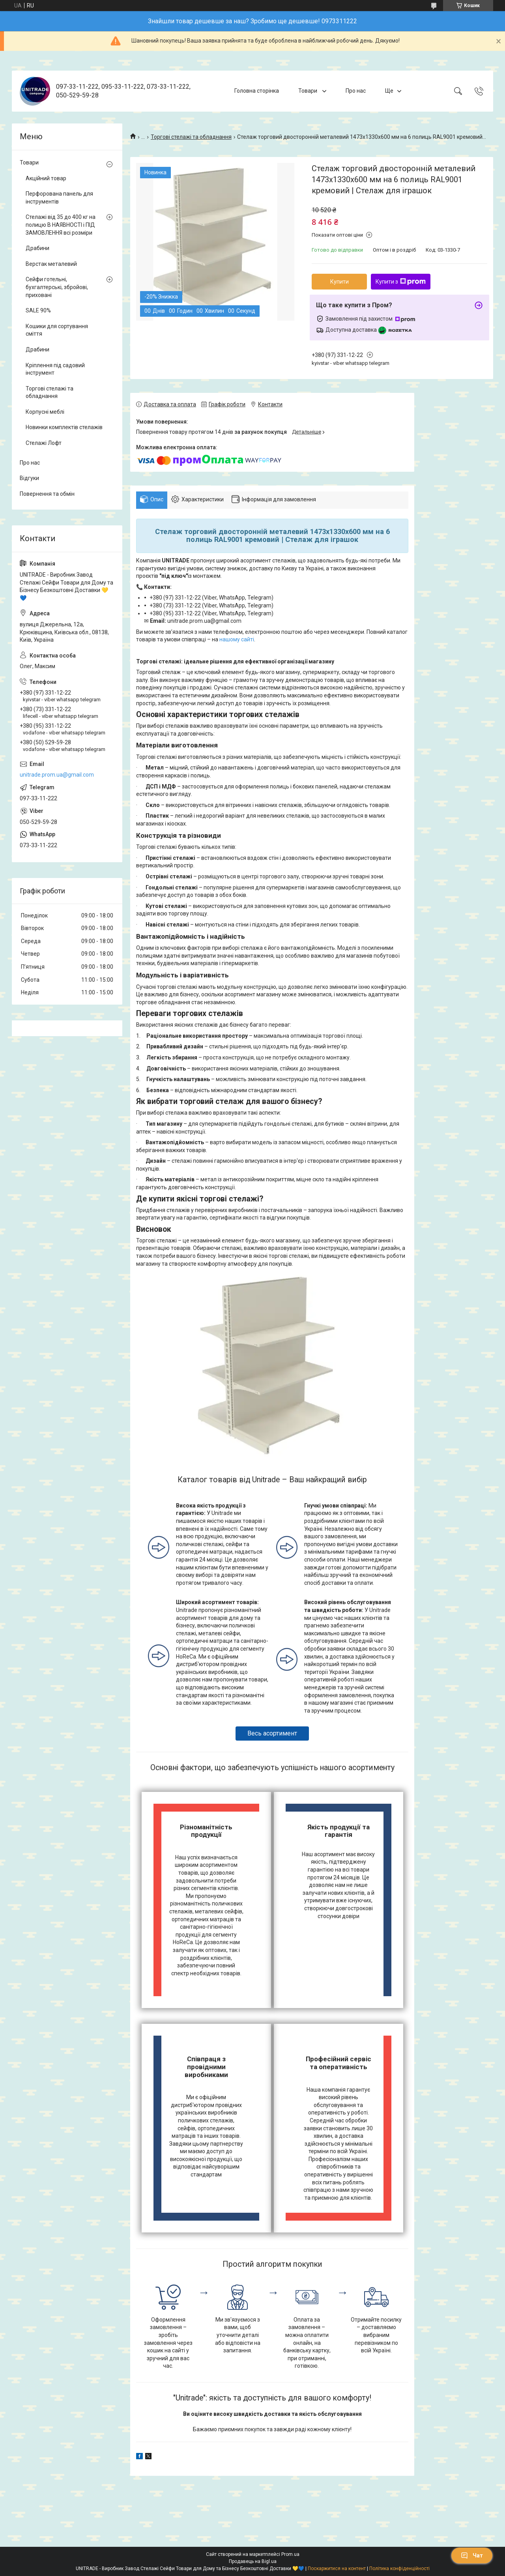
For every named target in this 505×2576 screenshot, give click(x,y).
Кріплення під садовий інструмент (55, 369)
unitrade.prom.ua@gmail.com (57, 774)
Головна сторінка (256, 91)
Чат (472, 2555)
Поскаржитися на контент (337, 2568)
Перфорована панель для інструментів (59, 198)
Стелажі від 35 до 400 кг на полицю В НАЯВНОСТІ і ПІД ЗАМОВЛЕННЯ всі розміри (60, 224)
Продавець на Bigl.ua (253, 2561)
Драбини (37, 248)
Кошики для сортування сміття (57, 330)
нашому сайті (236, 639)
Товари (308, 91)
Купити (339, 281)
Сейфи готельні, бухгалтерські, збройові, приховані (57, 287)
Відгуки (29, 478)
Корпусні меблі (45, 412)
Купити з (401, 281)
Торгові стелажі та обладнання (191, 137)
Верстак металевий (51, 264)
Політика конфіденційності (399, 2568)
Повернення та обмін (47, 494)
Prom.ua (290, 2554)
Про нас (356, 91)
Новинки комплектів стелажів (64, 427)
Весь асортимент (272, 1733)
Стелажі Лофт (44, 443)
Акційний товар (46, 178)
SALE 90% (38, 310)
